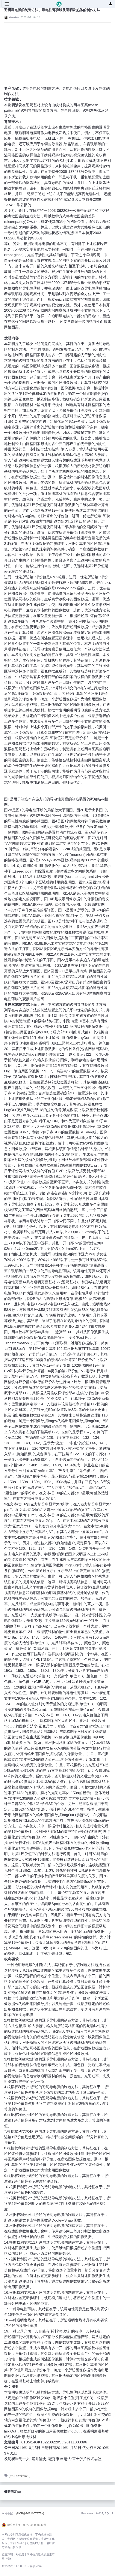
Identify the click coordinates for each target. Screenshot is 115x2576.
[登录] (110, 4)
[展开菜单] (7, 4)
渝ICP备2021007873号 (30, 2513)
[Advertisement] (57, 56)
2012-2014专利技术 (19, 2475)
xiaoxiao (14, 17)
